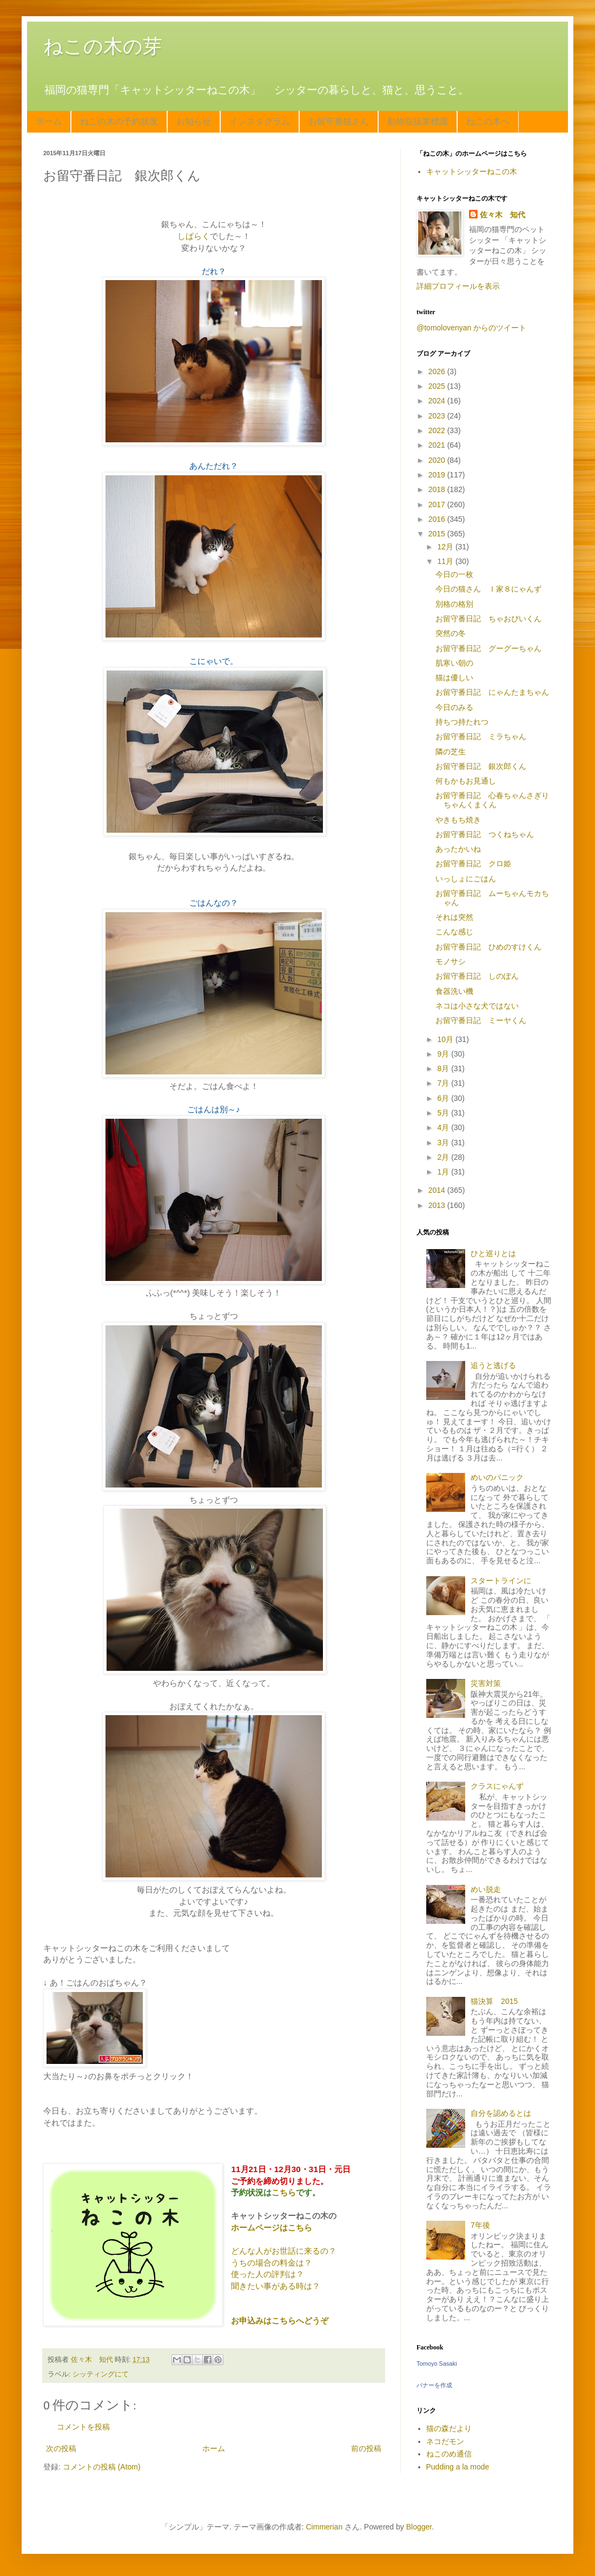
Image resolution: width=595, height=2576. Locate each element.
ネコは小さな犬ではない (477, 1005)
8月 (444, 1068)
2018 (437, 489)
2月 (444, 1157)
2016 (437, 519)
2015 (437, 533)
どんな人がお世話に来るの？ (283, 2250)
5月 (444, 1112)
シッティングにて (100, 2374)
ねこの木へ (488, 121)
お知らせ (193, 121)
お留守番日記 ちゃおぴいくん (488, 618)
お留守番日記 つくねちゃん (484, 834)
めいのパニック (497, 1477)
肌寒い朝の (454, 663)
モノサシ (450, 961)
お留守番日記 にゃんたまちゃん (492, 692)
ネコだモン (445, 2441)
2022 (437, 430)
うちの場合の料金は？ (271, 2262)
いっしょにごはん (465, 878)
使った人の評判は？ (267, 2274)
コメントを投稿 (83, 2426)
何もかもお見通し (465, 780)
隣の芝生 (450, 751)
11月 (446, 561)
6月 (444, 1098)
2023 (437, 415)
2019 (437, 474)
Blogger (419, 2526)
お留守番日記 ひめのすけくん (488, 946)
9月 (444, 1054)
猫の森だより (449, 2428)
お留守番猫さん (338, 121)
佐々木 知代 (502, 214)
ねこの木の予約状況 (119, 121)
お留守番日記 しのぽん (477, 976)
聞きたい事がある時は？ (275, 2285)
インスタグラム (259, 121)
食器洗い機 (454, 991)
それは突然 (454, 917)
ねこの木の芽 (102, 46)
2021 (437, 445)
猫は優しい (454, 677)
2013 (437, 1205)
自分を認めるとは (501, 2113)
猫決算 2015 (494, 2001)
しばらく (193, 236)
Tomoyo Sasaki (436, 2363)
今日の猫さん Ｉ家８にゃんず (488, 589)
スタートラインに (501, 1580)
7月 (444, 1083)
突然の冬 (450, 633)
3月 (444, 1142)
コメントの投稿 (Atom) (102, 2466)
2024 (437, 400)
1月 (444, 1171)
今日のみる (454, 707)
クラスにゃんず (497, 1786)
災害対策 (486, 1683)
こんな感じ (454, 931)
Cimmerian (324, 2526)
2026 (437, 371)
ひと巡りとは (493, 1253)
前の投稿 (366, 2448)
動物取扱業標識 (417, 121)
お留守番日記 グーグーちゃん (488, 648)
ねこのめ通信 (449, 2453)
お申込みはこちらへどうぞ (279, 2320)
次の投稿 (61, 2448)
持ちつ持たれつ (461, 722)
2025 (437, 386)
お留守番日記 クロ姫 (473, 863)
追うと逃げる (493, 1365)
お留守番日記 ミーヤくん (480, 1020)
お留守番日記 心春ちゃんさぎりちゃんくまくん (492, 800)
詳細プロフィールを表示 (458, 286)
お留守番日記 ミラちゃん (480, 736)
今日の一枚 (454, 574)
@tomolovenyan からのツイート (471, 327)
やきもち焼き (458, 819)
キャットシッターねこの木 (471, 171)
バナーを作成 (434, 2385)
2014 (437, 1190)
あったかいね (458, 849)
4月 (444, 1127)
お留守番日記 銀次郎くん (480, 766)
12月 (446, 546)
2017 (437, 504)
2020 (437, 460)
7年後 (480, 2225)
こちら (284, 2192)
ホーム (49, 121)
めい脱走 (486, 1889)
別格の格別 (454, 604)
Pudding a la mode (458, 2466)
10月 (446, 1039)
